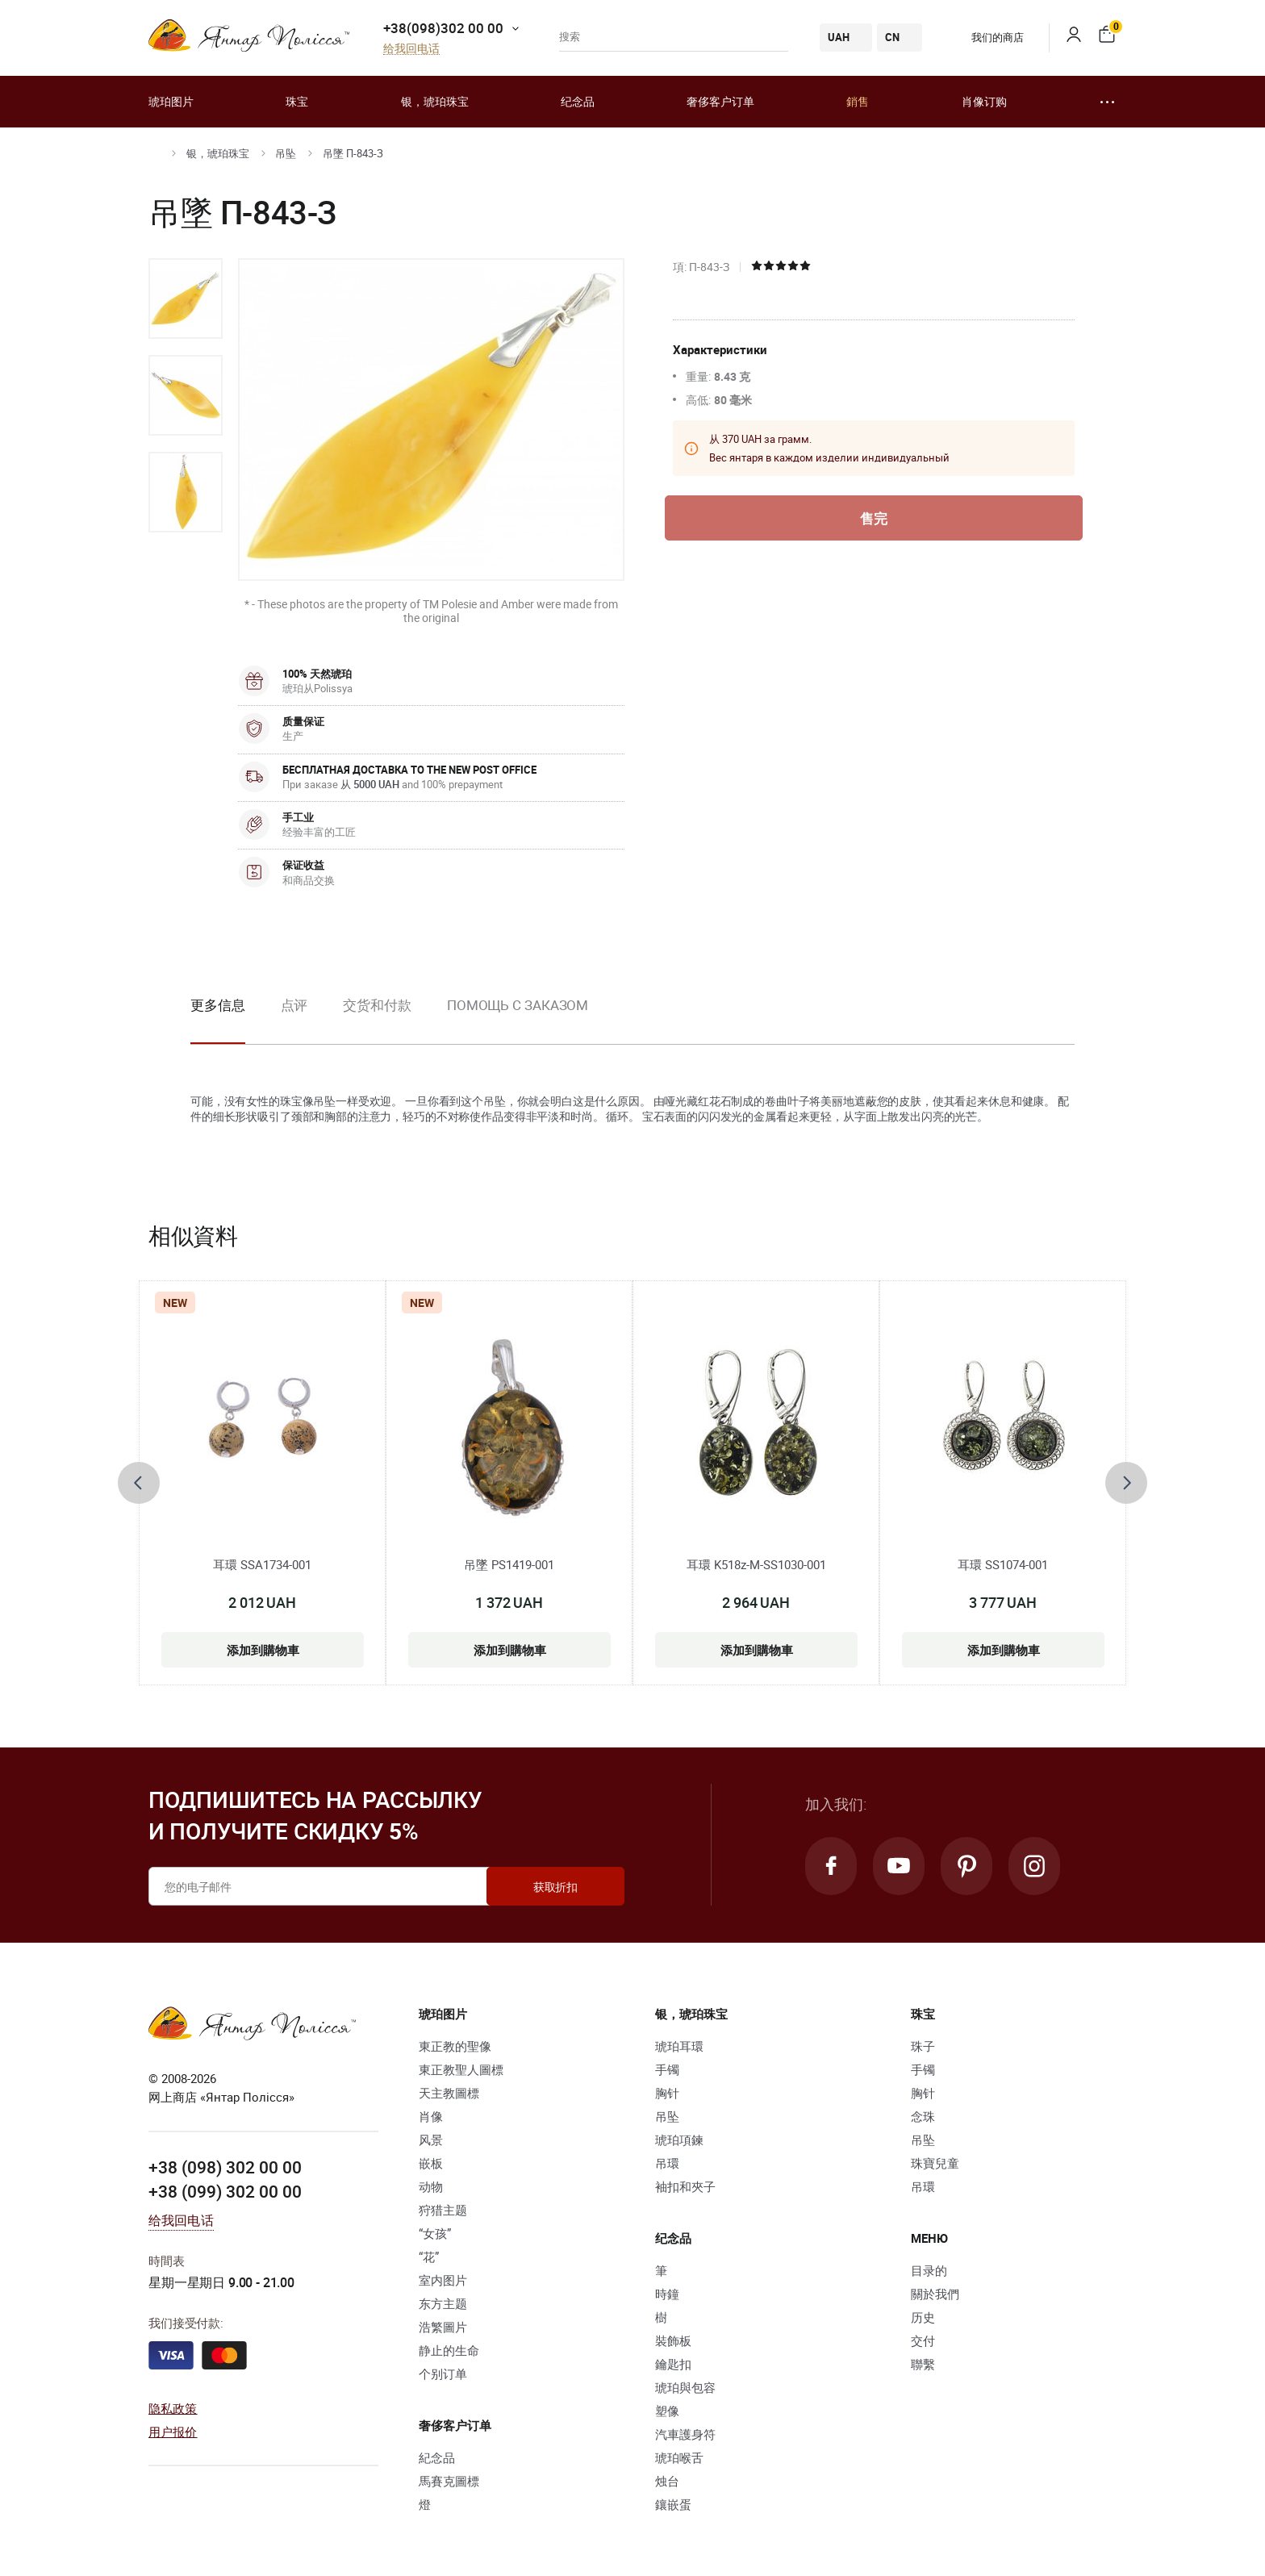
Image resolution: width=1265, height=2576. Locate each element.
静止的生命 (449, 2350)
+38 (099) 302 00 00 (225, 2191)
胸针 (667, 2093)
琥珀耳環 (679, 2046)
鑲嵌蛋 (673, 2504)
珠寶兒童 (935, 2163)
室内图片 (443, 2280)
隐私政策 (173, 2408)
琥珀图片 (171, 101)
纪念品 (578, 101)
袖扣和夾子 (685, 2186)
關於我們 (935, 2294)
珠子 (923, 2046)
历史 (923, 2317)
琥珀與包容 (685, 2387)
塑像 (667, 2411)
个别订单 (443, 2373)
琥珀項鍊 (679, 2139)
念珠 (923, 2116)
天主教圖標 (449, 2093)
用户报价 (173, 2432)
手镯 (667, 2069)
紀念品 (437, 2457)
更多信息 (217, 1005)
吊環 (667, 2163)
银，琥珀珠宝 (435, 101)
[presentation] (139, 1483)
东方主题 (443, 2303)
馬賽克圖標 (449, 2481)
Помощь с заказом (517, 1005)
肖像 (431, 2116)
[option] (185, 298)
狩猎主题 (443, 2210)
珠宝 (297, 101)
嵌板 (431, 2163)
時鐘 (667, 2294)
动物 (431, 2186)
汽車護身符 (685, 2434)
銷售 (857, 101)
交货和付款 (377, 1005)
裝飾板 (673, 2340)
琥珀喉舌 (679, 2457)
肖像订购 (984, 101)
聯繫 (923, 2364)
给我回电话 (411, 49)
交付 (923, 2340)
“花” (429, 2256)
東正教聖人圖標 (461, 2069)
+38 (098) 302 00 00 (225, 2167)
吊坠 (285, 153)
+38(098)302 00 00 (443, 28)
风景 (431, 2139)
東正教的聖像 (455, 2046)
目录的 (929, 2270)
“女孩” (435, 2233)
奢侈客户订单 (720, 101)
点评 (294, 1005)
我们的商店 (985, 37)
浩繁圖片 (443, 2327)
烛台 (667, 2481)
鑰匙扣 (673, 2364)
